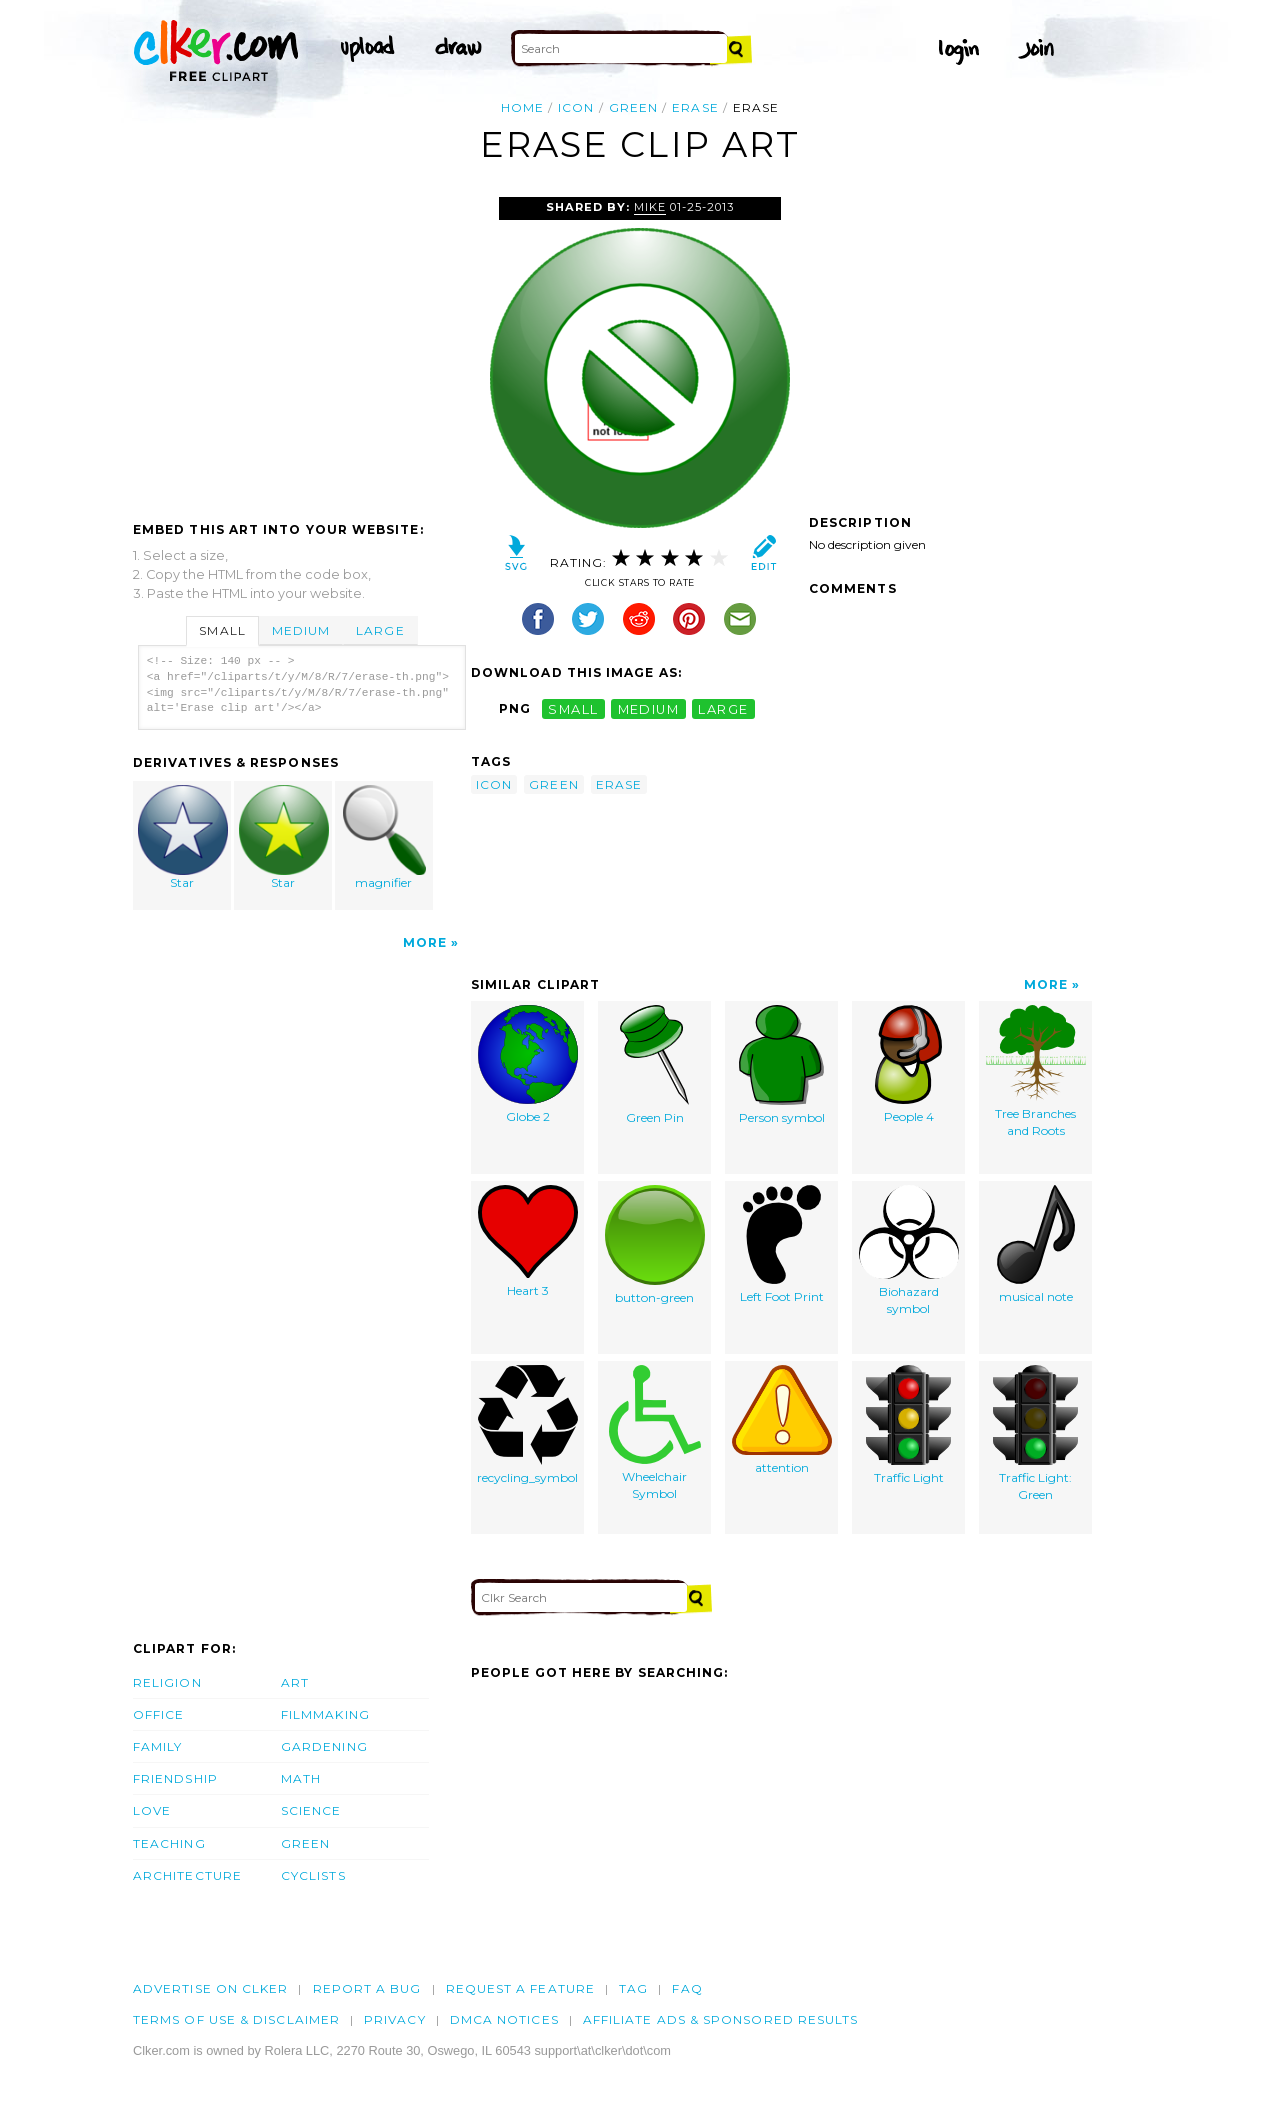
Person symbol (782, 1065)
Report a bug (367, 1988)
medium (649, 708)
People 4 (908, 1064)
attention (782, 1420)
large (723, 708)
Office (158, 1714)
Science (311, 1810)
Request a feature (520, 1988)
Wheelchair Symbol (655, 1433)
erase (695, 107)
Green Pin (654, 1065)
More (425, 942)
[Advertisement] (301, 347)
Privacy (395, 2019)
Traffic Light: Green (1035, 1433)
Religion (167, 1682)
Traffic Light (908, 1425)
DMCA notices (504, 2019)
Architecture (187, 1875)
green (633, 107)
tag (633, 1988)
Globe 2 (528, 1064)
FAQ (687, 1988)
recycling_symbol (527, 1425)
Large (380, 630)
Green (305, 1843)
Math (301, 1778)
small (573, 708)
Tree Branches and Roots (1036, 1071)
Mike (650, 207)
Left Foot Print (782, 1244)
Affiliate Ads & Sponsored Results (721, 2019)
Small (222, 630)
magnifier (384, 837)
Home (522, 107)
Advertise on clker (210, 1988)
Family (157, 1746)
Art (295, 1682)
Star (183, 837)
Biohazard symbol (909, 1250)
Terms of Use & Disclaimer (236, 2019)
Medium (301, 630)
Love (152, 1810)
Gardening (324, 1746)
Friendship (175, 1778)
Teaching (169, 1843)
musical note (1036, 1244)
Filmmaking (325, 1714)
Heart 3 (528, 1241)
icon (576, 107)
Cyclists (313, 1875)
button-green (655, 1245)
